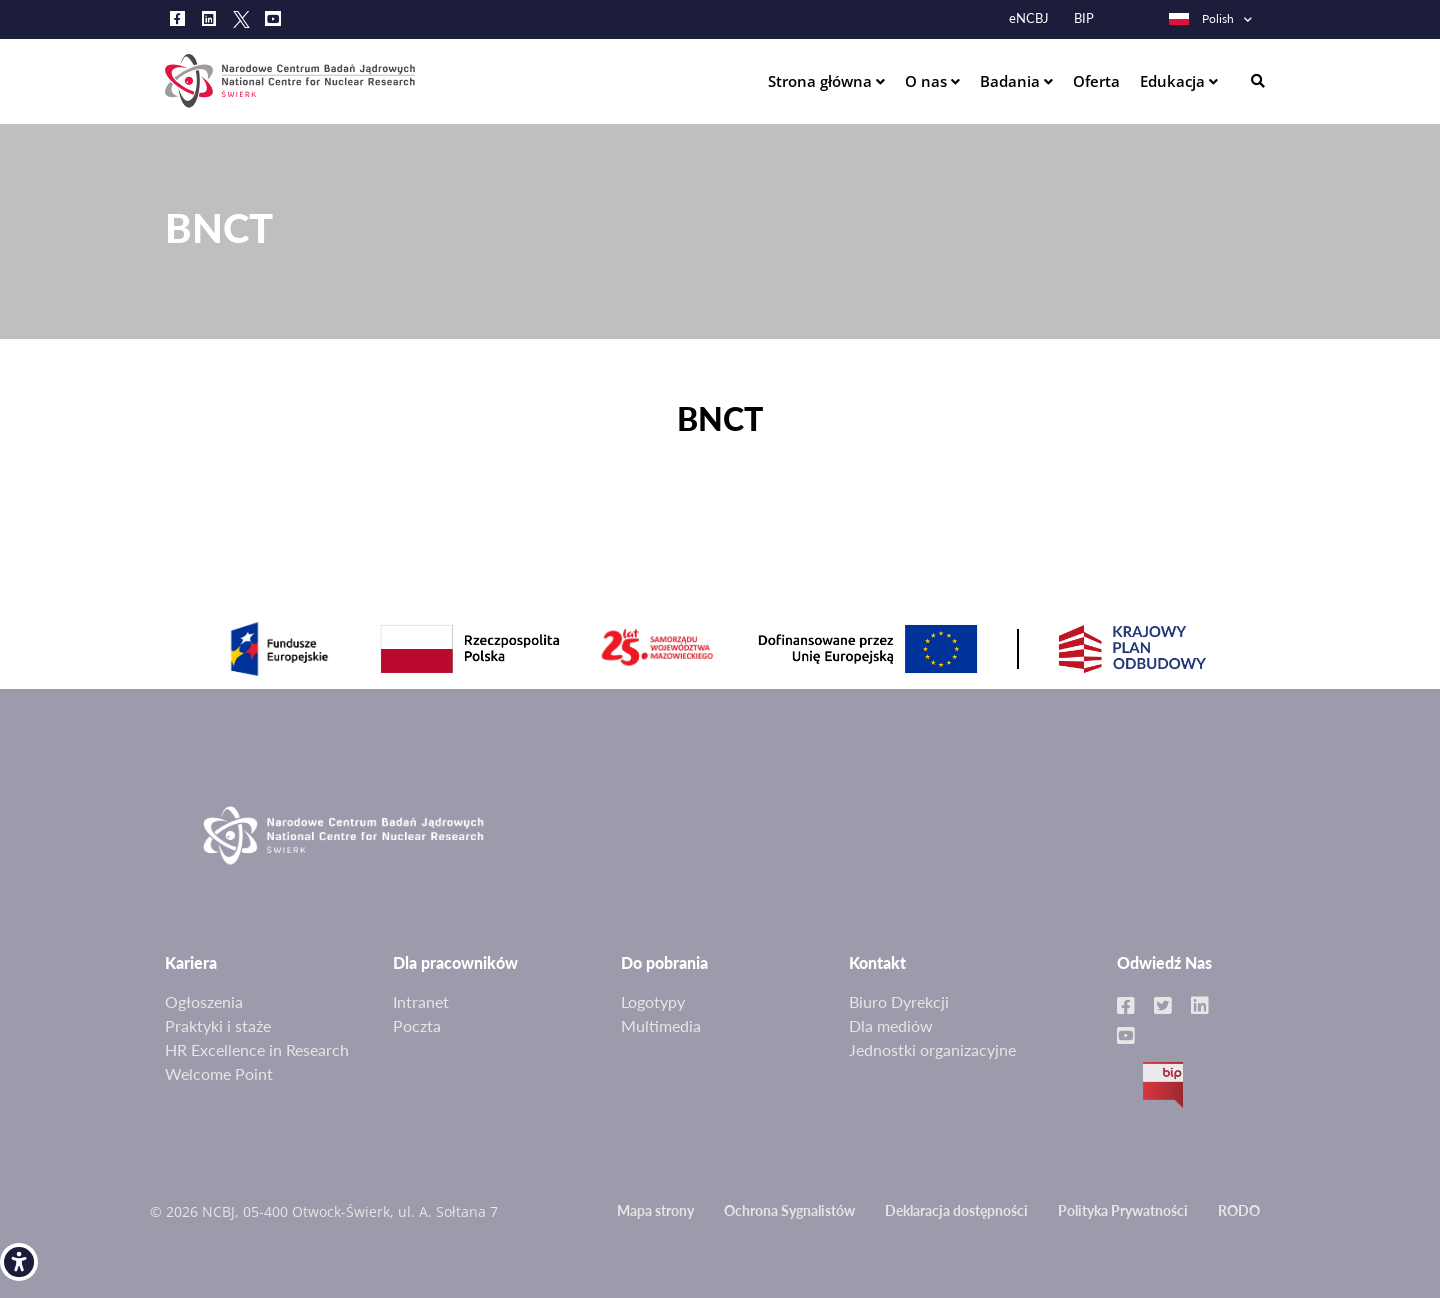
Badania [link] (1012, 81)
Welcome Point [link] (219, 1073)
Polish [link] (1200, 18)
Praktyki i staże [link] (218, 1025)
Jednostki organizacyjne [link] (932, 1049)
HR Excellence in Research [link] (257, 1049)
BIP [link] (1084, 18)
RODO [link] (1239, 1210)
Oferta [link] (1096, 81)
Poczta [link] (417, 1025)
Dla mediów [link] (891, 1025)
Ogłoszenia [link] (204, 1001)
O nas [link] (928, 81)
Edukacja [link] (1174, 81)
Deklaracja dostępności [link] (956, 1210)
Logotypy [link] (653, 1001)
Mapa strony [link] (655, 1210)
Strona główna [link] (822, 81)
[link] (19, 1262)
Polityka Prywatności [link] (1123, 1210)
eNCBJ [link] (1029, 18)
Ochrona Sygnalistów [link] (789, 1210)
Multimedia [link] (661, 1025)
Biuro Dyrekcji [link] (899, 1001)
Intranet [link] (421, 1001)
